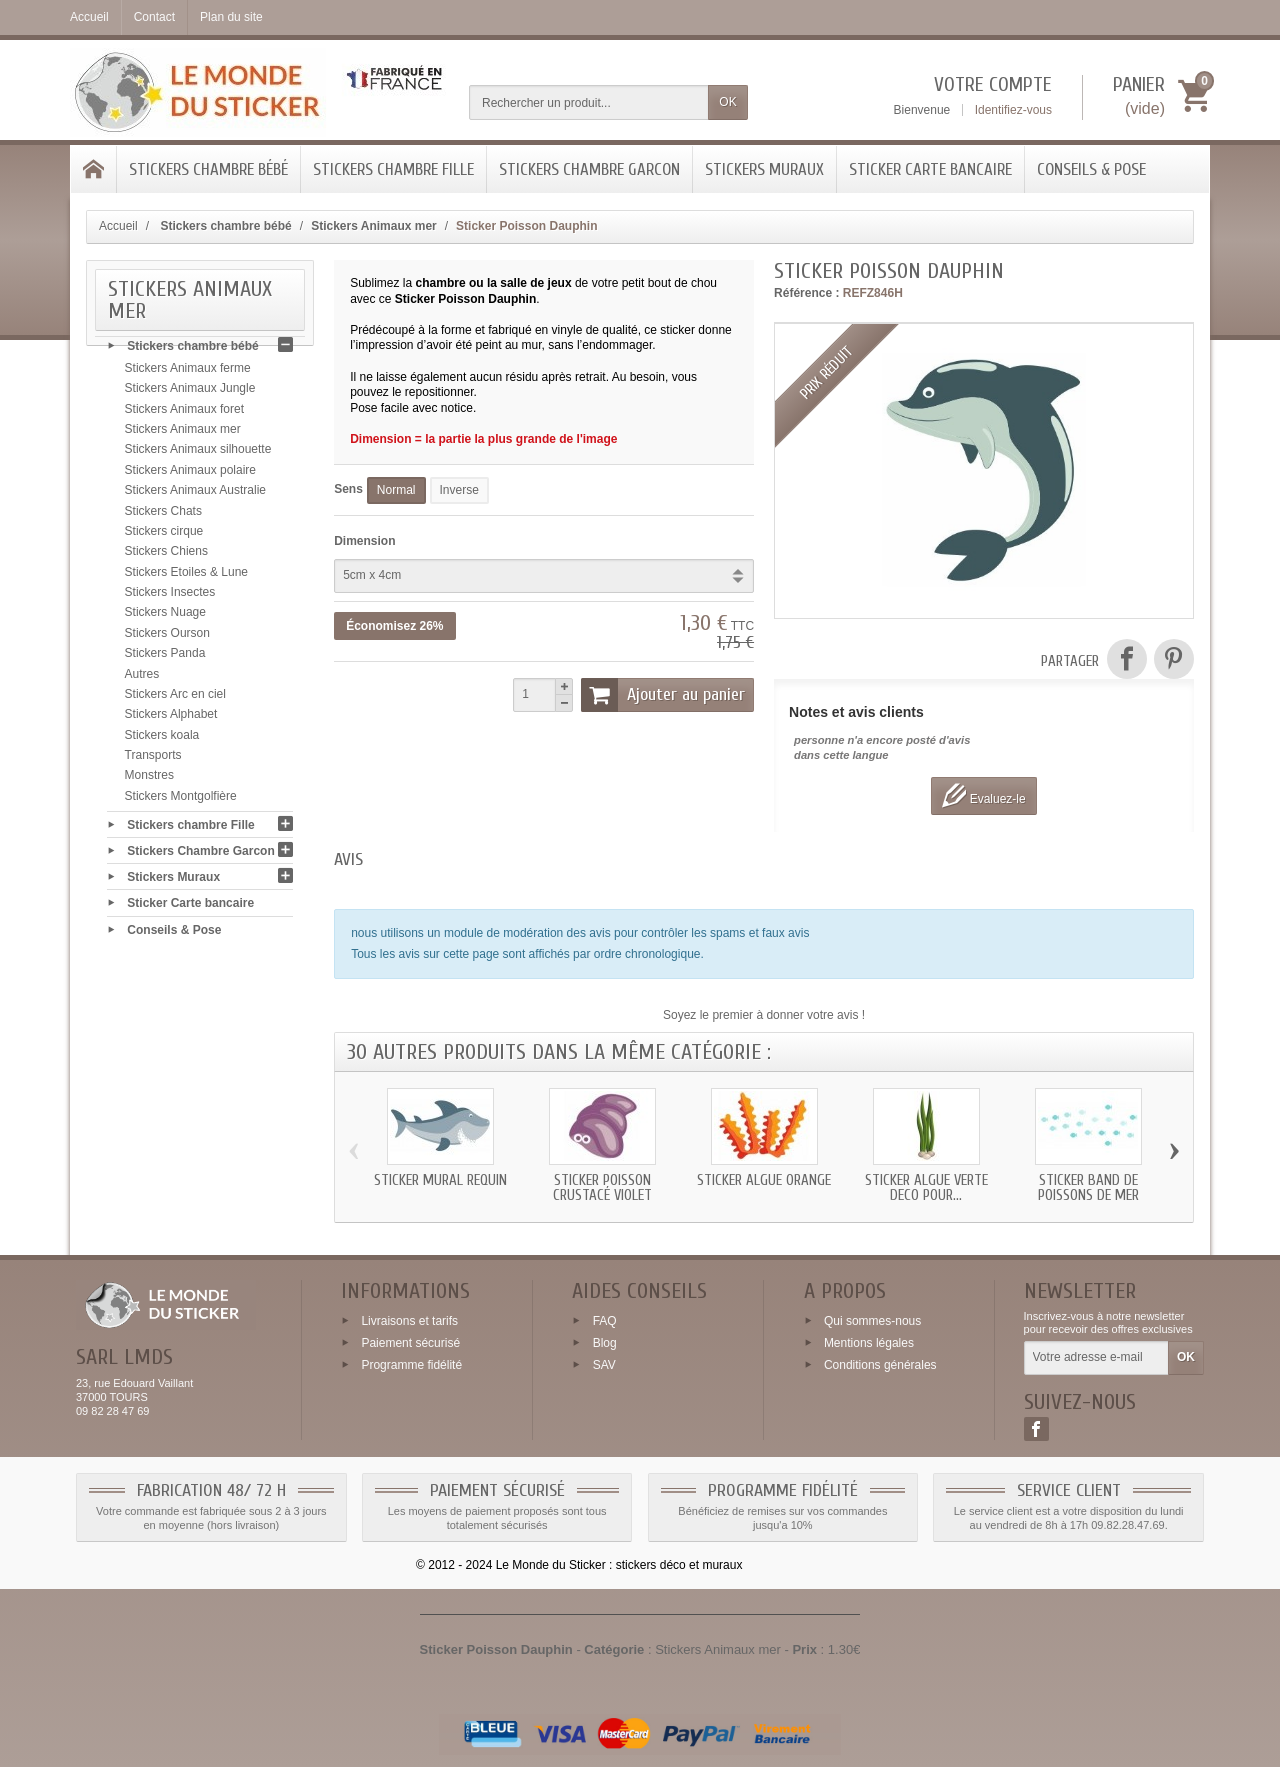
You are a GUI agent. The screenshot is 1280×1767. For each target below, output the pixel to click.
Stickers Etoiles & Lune (186, 577)
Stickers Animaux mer (183, 435)
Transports (153, 761)
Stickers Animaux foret (184, 414)
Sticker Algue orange (764, 1180)
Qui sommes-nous (872, 1321)
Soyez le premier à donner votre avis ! (764, 1015)
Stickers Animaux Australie (195, 496)
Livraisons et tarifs (409, 1321)
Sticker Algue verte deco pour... (926, 1188)
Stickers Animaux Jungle (190, 394)
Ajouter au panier (663, 695)
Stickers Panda (165, 659)
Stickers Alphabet (171, 720)
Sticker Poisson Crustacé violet (602, 1188)
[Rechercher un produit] (589, 102)
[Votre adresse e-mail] (1096, 1358)
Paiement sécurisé (410, 1343)
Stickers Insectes (170, 598)
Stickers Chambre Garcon (589, 169)
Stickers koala (162, 740)
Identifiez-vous (1013, 110)
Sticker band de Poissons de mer (1088, 1188)
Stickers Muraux (764, 169)
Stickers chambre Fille (393, 169)
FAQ (605, 1321)
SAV (604, 1364)
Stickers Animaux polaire (190, 475)
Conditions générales (880, 1364)
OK (727, 102)
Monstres (149, 781)
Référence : (806, 293)
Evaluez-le (983, 795)
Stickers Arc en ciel (175, 700)
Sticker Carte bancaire (930, 169)
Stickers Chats (163, 516)
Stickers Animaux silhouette (198, 455)
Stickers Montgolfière (181, 801)
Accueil (118, 226)
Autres (142, 679)
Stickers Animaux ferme (188, 374)
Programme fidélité (411, 1364)
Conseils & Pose (1091, 169)
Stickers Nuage (165, 618)
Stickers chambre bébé (208, 169)
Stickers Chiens (166, 557)
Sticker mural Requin (440, 1180)
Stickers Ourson (167, 638)
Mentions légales (869, 1343)
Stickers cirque (164, 537)
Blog (605, 1343)
